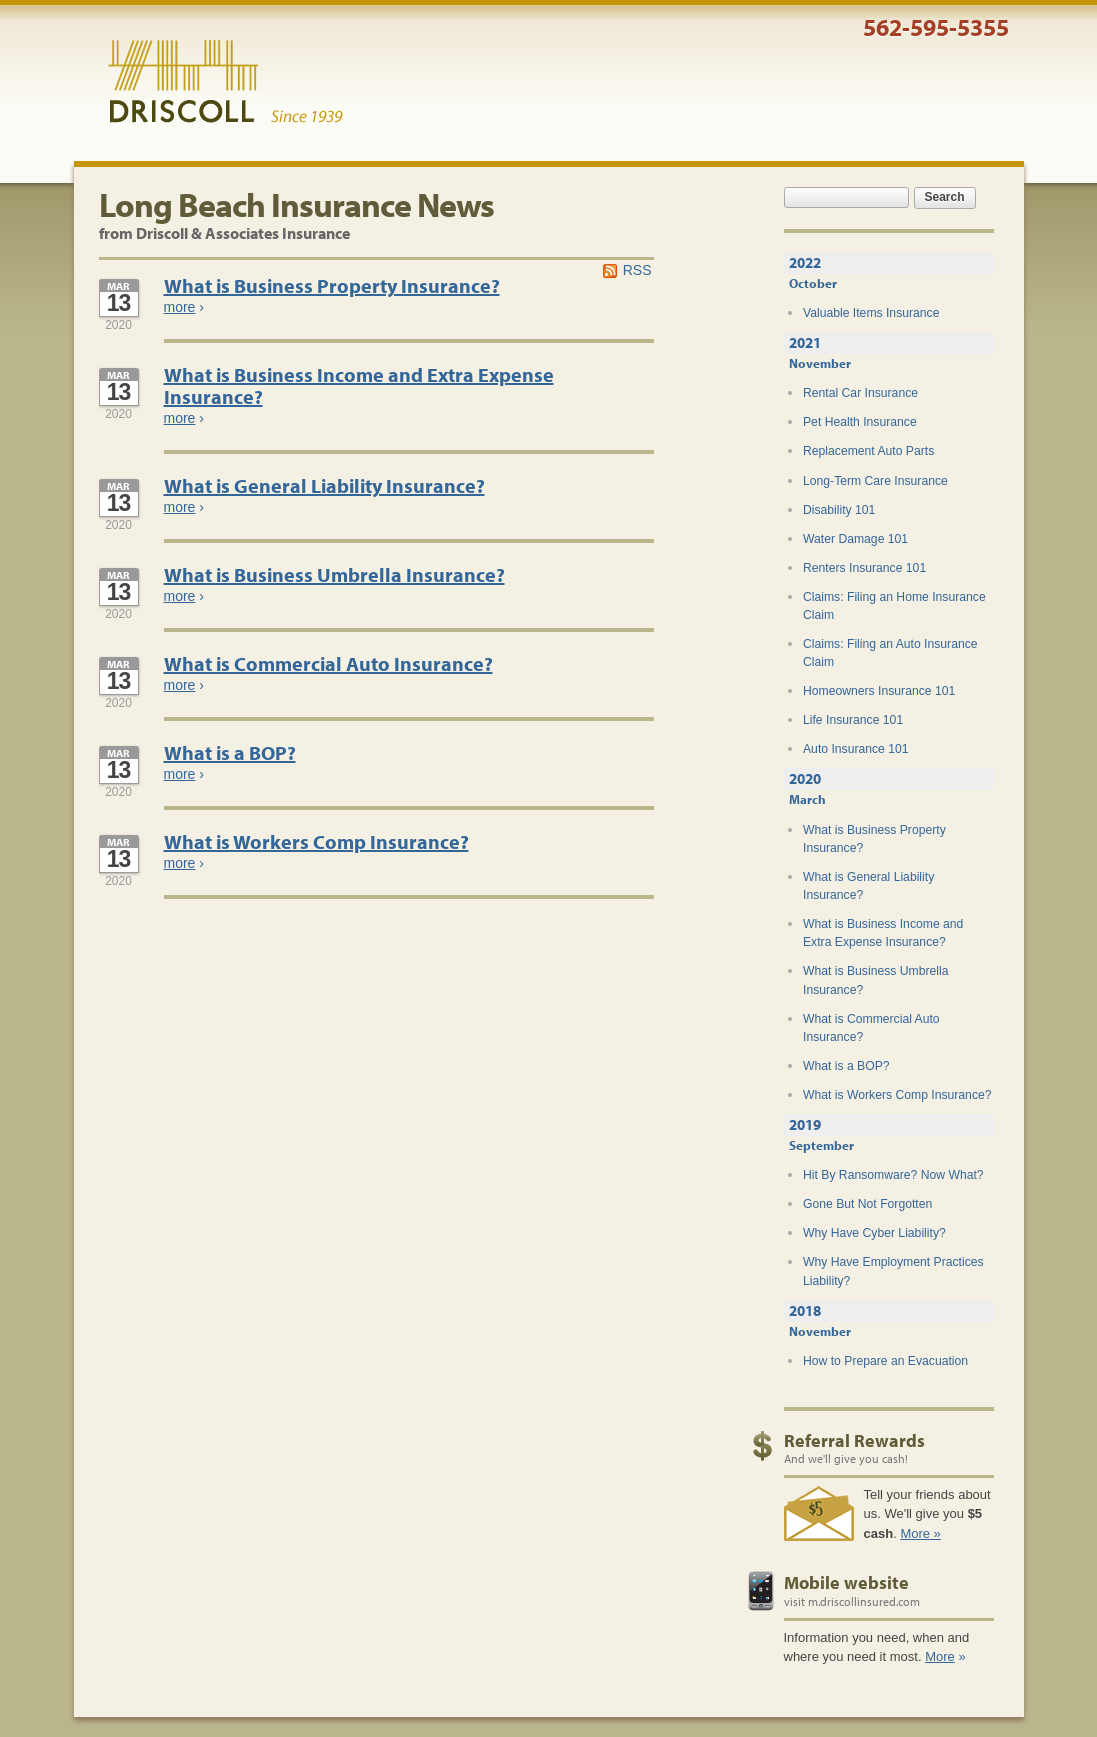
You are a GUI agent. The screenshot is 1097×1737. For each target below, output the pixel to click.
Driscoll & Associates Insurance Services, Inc (225, 82)
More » (920, 1533)
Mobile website (846, 1582)
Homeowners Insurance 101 (879, 691)
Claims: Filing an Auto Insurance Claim (890, 653)
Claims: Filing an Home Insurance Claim (894, 606)
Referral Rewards (854, 1440)
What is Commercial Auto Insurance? (328, 663)
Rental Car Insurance (860, 393)
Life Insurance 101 (853, 720)
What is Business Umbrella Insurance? (334, 574)
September (821, 1145)
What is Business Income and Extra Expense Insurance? (359, 385)
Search (945, 197)
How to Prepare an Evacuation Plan (885, 1370)
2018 (805, 1310)
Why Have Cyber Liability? (874, 1233)
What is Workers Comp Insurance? (316, 841)
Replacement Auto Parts (868, 451)
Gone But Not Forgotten (867, 1204)
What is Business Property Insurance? (332, 285)
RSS (637, 270)
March (807, 799)
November (820, 363)
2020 (805, 778)
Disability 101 (839, 510)
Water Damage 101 (855, 539)
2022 (805, 262)
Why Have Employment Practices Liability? (893, 1271)
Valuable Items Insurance (871, 313)
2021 (805, 342)
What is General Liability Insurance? (324, 485)
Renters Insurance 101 (864, 568)
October (813, 283)
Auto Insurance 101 (856, 749)
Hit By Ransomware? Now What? (893, 1175)
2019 (805, 1124)
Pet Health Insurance (860, 422)
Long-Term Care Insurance (875, 481)
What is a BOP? (230, 752)
